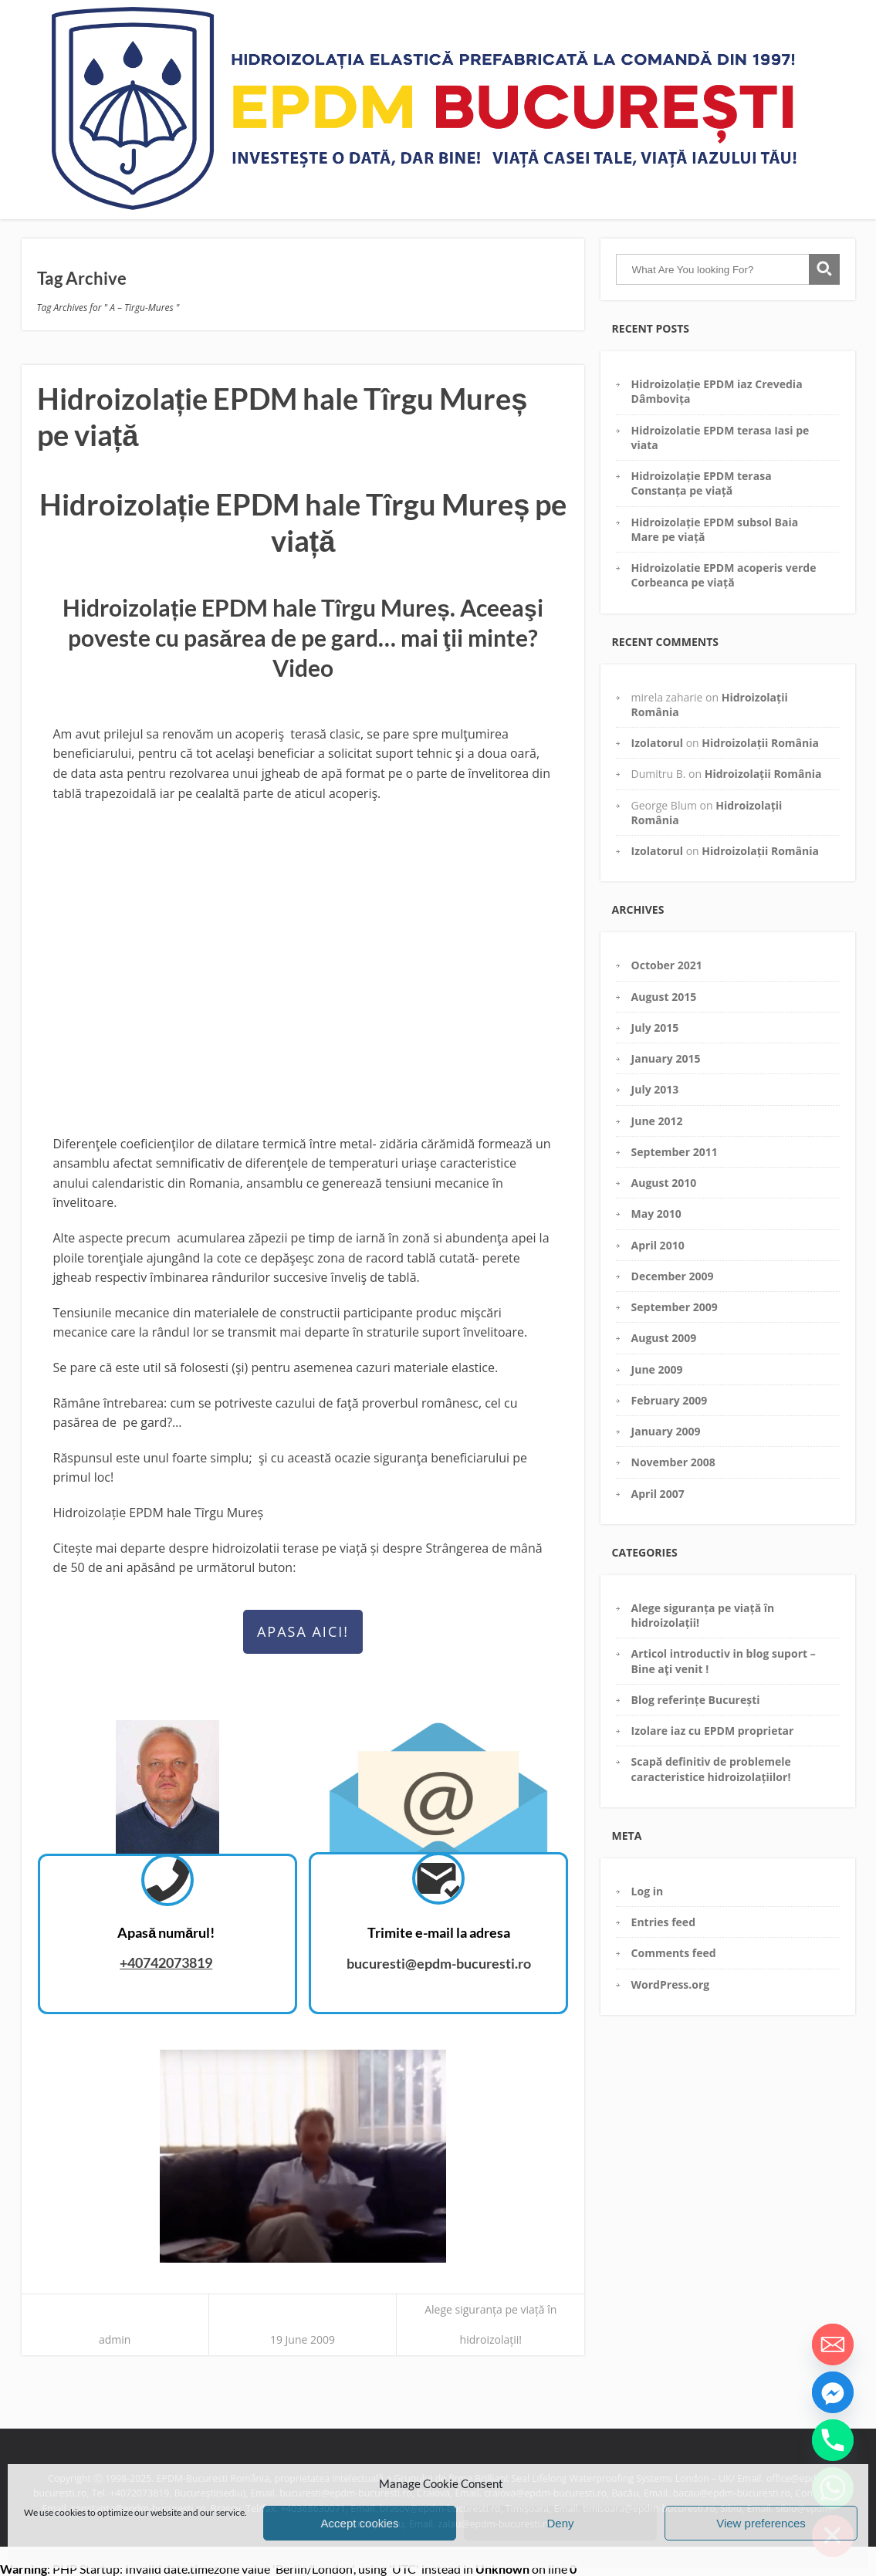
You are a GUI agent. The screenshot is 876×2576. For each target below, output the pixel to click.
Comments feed (673, 1953)
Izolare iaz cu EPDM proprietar (712, 1730)
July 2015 (655, 1027)
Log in (647, 1891)
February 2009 (669, 1400)
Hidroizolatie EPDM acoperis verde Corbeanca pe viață (724, 575)
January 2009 (666, 1431)
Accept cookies (360, 2523)
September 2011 (674, 1151)
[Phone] (833, 2440)
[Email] (833, 2344)
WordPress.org (670, 1984)
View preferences (761, 2523)
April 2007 (658, 1493)
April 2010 (658, 1245)
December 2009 (672, 1276)
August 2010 (664, 1182)
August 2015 (664, 996)
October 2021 (666, 965)
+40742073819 (166, 1962)
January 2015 (666, 1058)
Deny (559, 2523)
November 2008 (673, 1462)
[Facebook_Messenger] (833, 2392)
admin (114, 2339)
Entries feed (663, 1922)
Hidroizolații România (760, 742)
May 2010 (656, 1213)
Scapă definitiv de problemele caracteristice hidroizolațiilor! (711, 1768)
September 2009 (674, 1307)
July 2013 (655, 1089)
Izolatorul (657, 742)
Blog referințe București (695, 1699)
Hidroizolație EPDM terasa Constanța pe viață (701, 483)
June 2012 (657, 1121)
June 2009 (657, 1369)
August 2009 (664, 1337)
